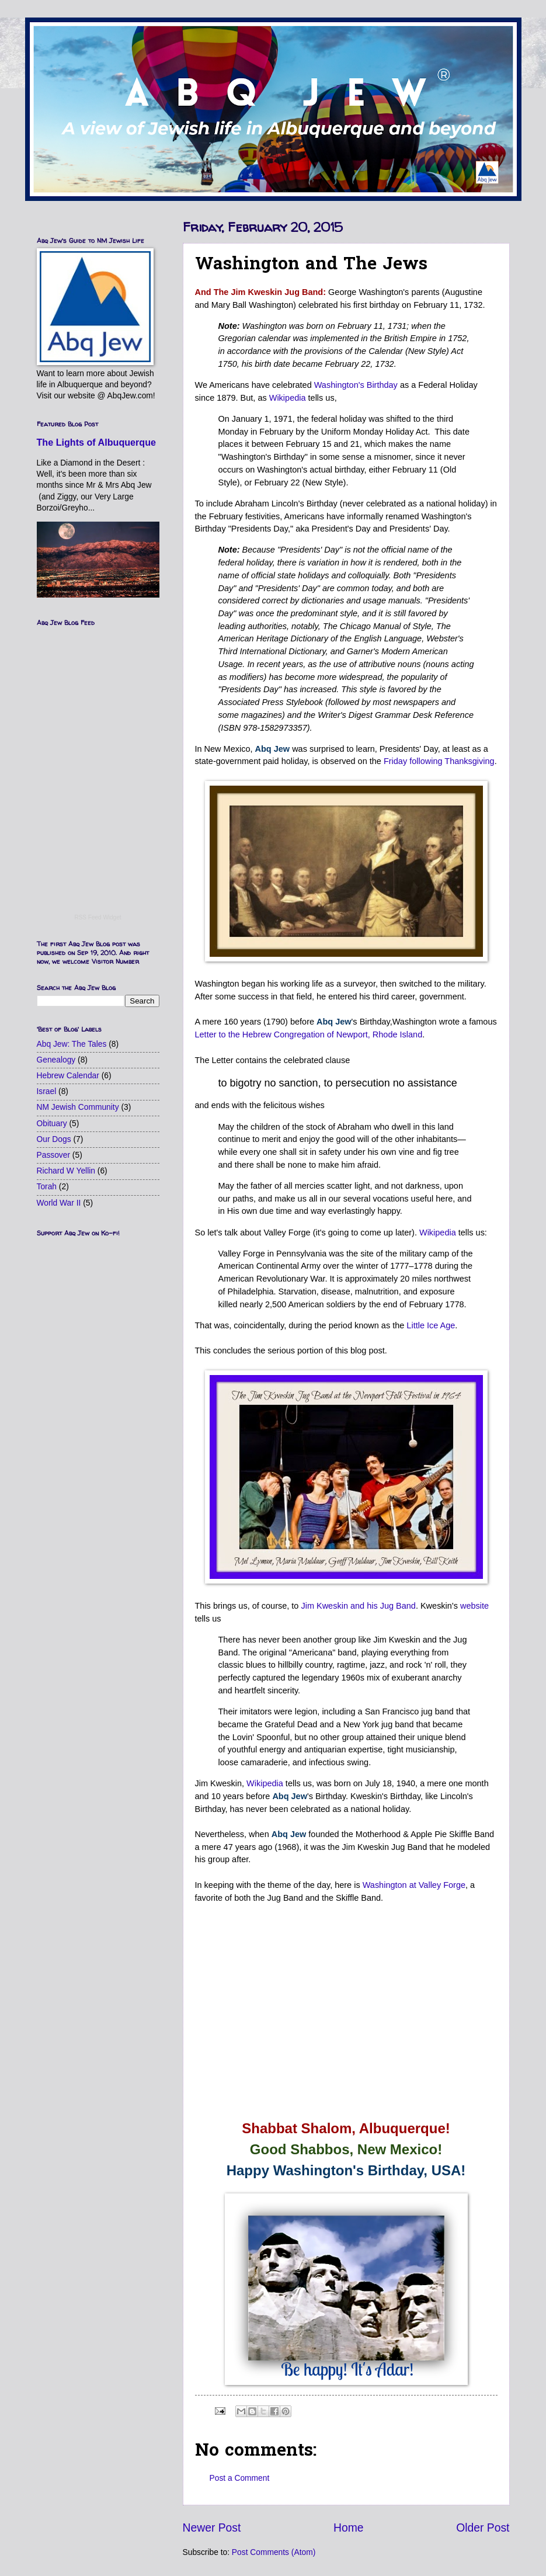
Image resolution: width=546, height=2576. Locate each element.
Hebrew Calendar (68, 1075)
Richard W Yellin (66, 1171)
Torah (47, 1186)
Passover (54, 1155)
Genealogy (56, 1060)
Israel (47, 1091)
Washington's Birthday (356, 385)
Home (348, 2528)
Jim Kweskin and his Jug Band (358, 1605)
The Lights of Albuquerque (97, 442)
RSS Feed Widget (97, 917)
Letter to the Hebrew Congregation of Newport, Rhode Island (309, 1034)
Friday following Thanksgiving (439, 761)
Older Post (482, 2528)
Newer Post (212, 2528)
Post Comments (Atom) (273, 2552)
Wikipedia (287, 397)
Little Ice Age (430, 1325)
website (474, 1605)
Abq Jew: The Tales (72, 1044)
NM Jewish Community (78, 1107)
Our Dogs (54, 1139)
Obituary (52, 1123)
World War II (59, 1203)
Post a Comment (240, 2478)
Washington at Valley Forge (414, 1885)
